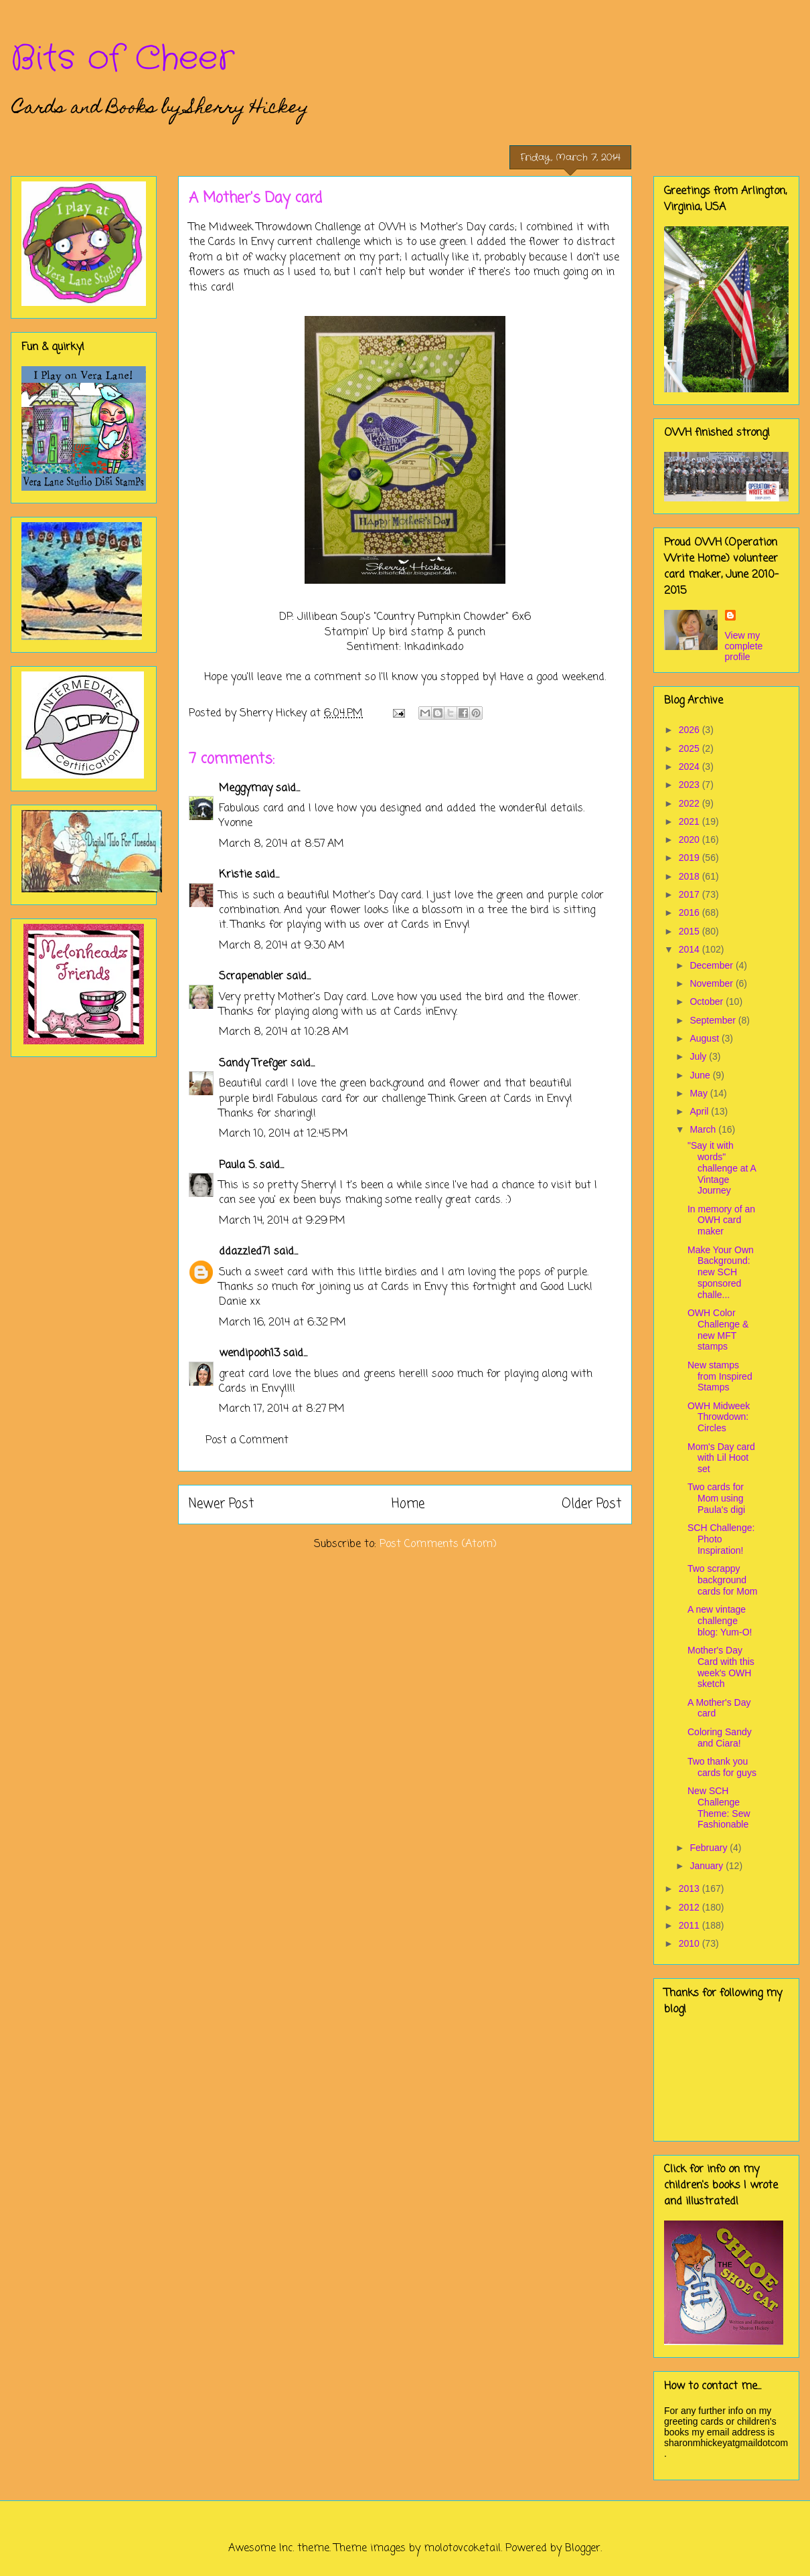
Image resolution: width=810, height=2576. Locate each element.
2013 (690, 1888)
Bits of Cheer (122, 59)
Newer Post (221, 1504)
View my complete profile (744, 646)
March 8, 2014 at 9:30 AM (282, 946)
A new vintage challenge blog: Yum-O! (719, 1620)
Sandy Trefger (253, 1064)
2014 (690, 949)
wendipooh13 (249, 1354)
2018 (690, 876)
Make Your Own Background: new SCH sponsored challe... (720, 1272)
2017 (690, 894)
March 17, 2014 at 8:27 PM (282, 1409)
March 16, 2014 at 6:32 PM (282, 1323)
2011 (690, 1925)
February (710, 1847)
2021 (690, 821)
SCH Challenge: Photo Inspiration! (720, 1539)
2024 (690, 766)
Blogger (582, 2549)
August (705, 1038)
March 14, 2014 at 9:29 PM (282, 1221)
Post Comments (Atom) (438, 1544)
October (708, 1001)
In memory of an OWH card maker (721, 1220)
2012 (690, 1907)
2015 (690, 931)
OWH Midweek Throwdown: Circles (718, 1417)
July (699, 1056)
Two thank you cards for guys (721, 1767)
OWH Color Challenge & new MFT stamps (717, 1329)
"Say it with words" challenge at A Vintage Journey (721, 1168)
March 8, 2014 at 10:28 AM (284, 1032)
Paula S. (237, 1165)
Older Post (591, 1504)
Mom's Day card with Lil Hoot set (721, 1458)
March (704, 1129)
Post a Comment (247, 1441)
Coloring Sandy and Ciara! (719, 1737)
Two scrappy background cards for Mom (722, 1580)
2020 (690, 839)
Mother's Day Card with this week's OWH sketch (720, 1667)
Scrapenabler (251, 977)
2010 (690, 1943)
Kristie (235, 875)
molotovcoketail (462, 2549)
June (701, 1075)
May (700, 1093)
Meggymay (245, 789)
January (708, 1865)
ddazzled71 (244, 1252)
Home (408, 1504)
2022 (690, 803)
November (712, 983)
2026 (690, 729)
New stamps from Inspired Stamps (719, 1376)
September (714, 1020)
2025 (690, 748)
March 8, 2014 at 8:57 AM (281, 844)
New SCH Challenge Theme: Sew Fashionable (718, 1807)
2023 (690, 784)
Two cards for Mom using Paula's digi (716, 1498)
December (712, 965)
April (700, 1111)
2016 (690, 912)
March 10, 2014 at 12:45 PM (283, 1134)
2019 (690, 857)
